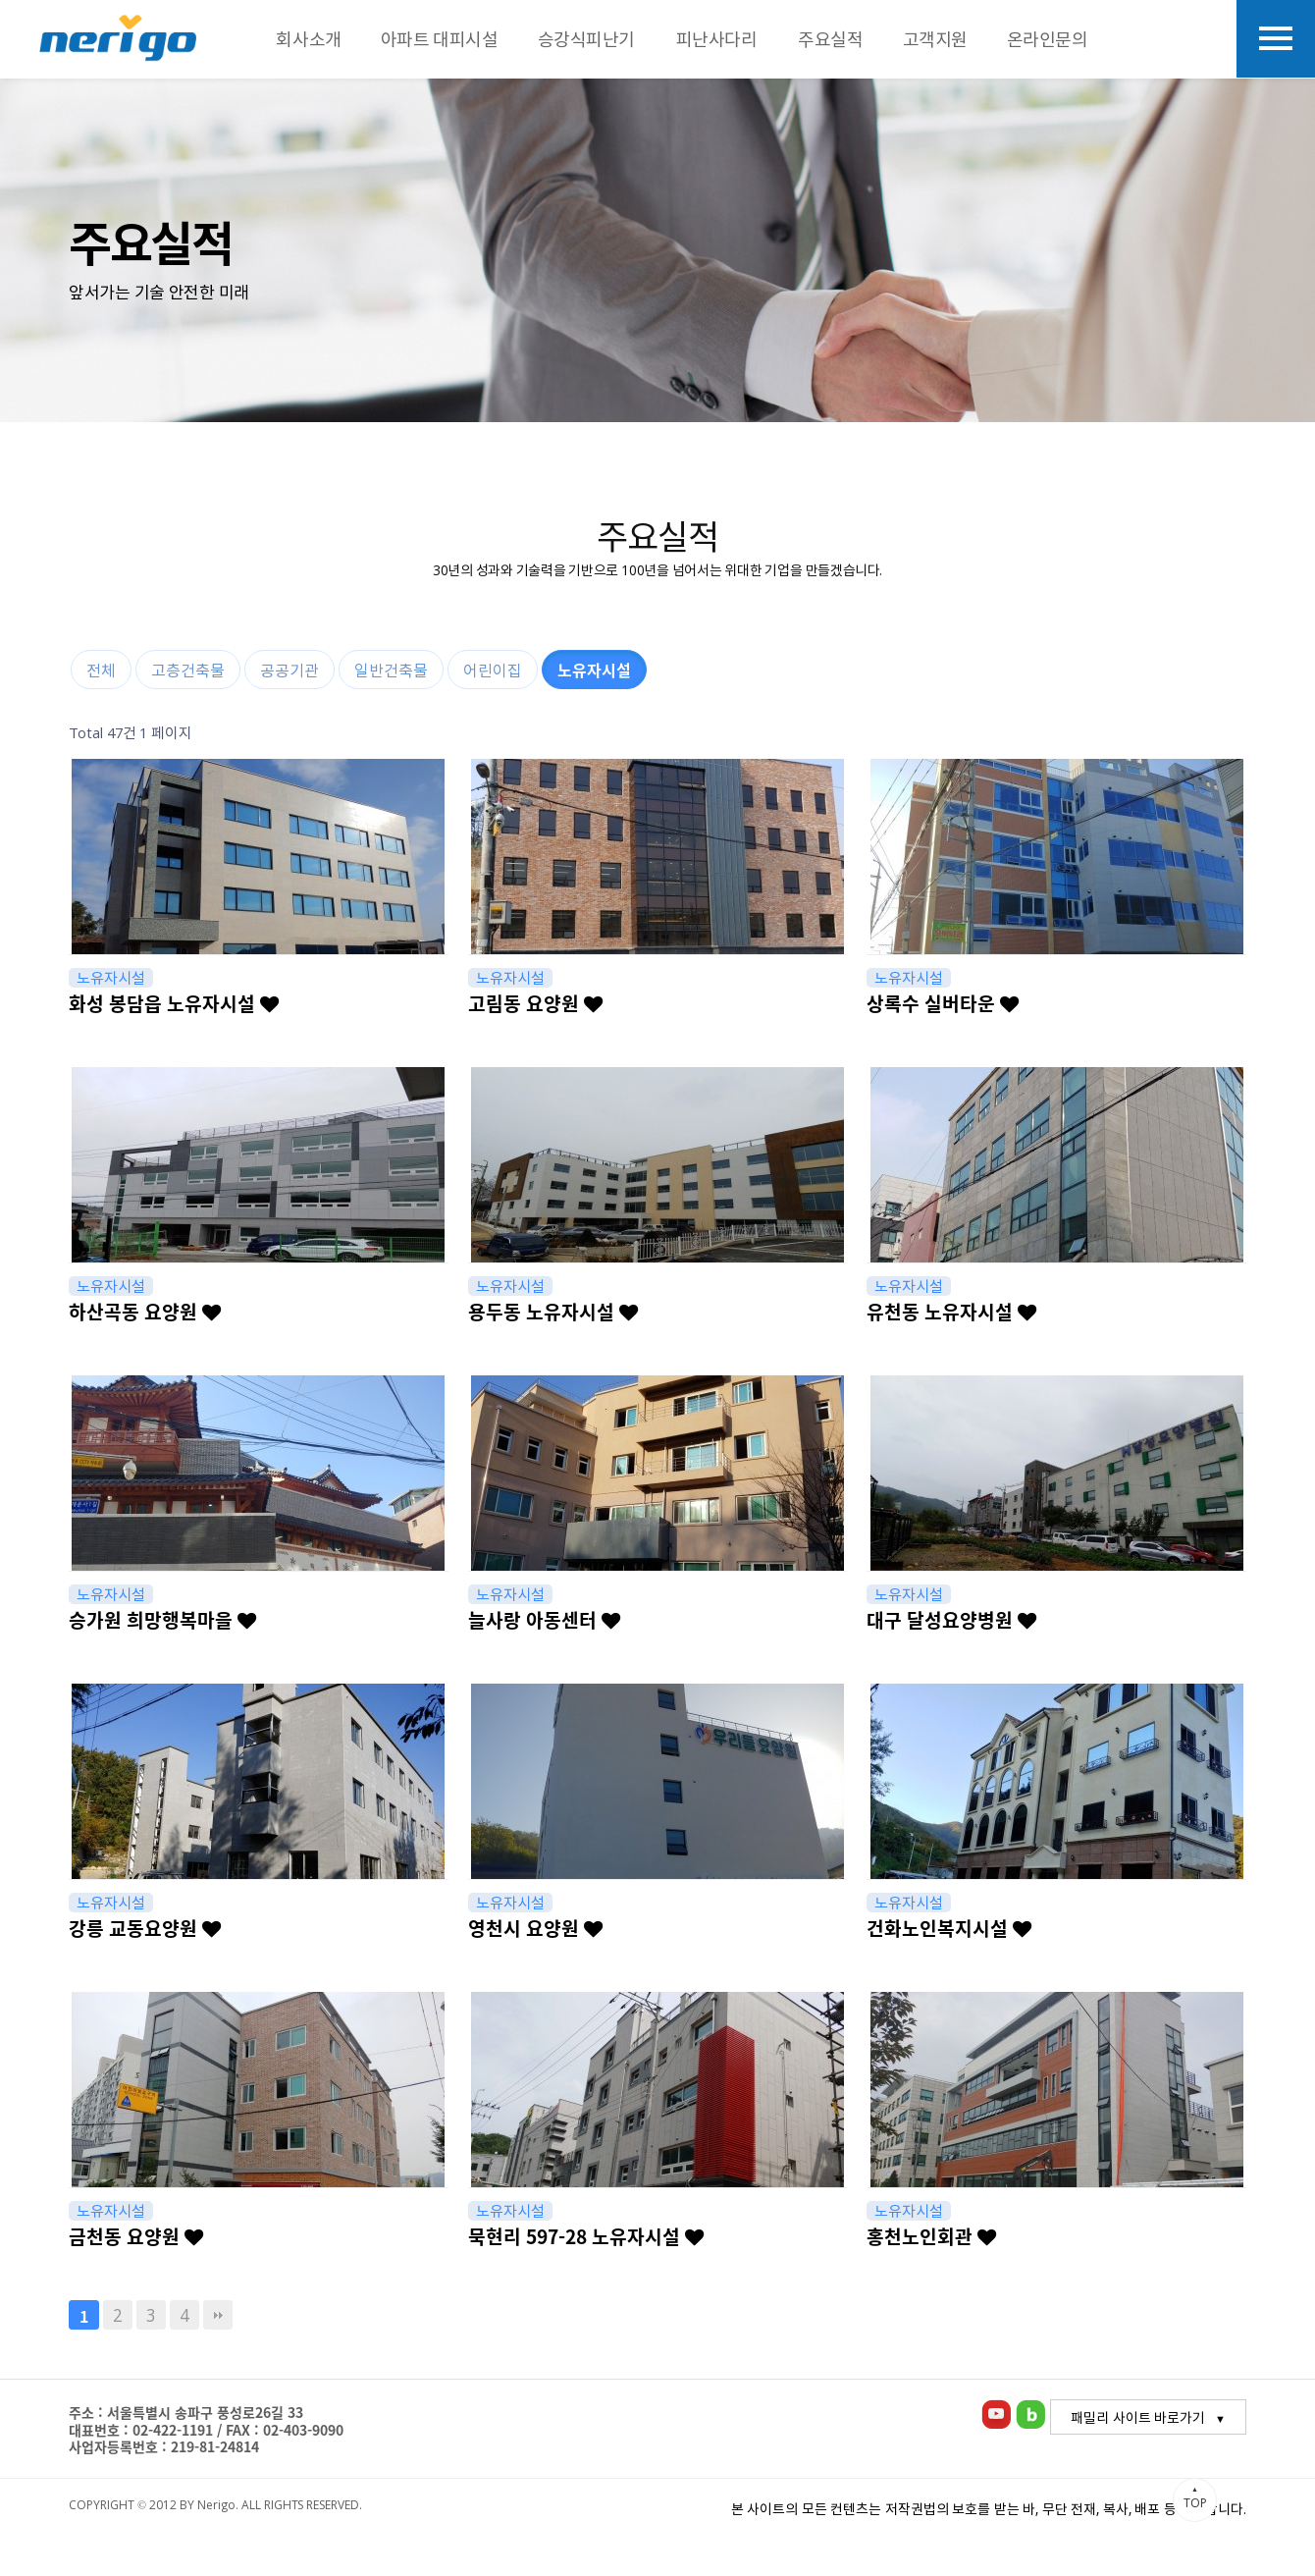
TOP (1195, 2497)
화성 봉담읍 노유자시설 (174, 1003)
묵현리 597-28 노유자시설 (586, 2236)
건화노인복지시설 (949, 1928)
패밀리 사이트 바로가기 (1138, 2417)
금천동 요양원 (136, 2236)
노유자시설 (594, 669)
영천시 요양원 (535, 1928)
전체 (101, 669)
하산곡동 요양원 (145, 1311)
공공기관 (289, 669)
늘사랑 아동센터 (544, 1620)
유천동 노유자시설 (951, 1311)
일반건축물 (391, 669)
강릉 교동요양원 (145, 1928)
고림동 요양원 (535, 1003)
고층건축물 (188, 669)
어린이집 (492, 669)
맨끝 (218, 2315)
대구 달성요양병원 (951, 1620)
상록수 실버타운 (943, 1003)
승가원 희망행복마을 (162, 1620)
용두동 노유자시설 (553, 1311)
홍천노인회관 (931, 2236)
